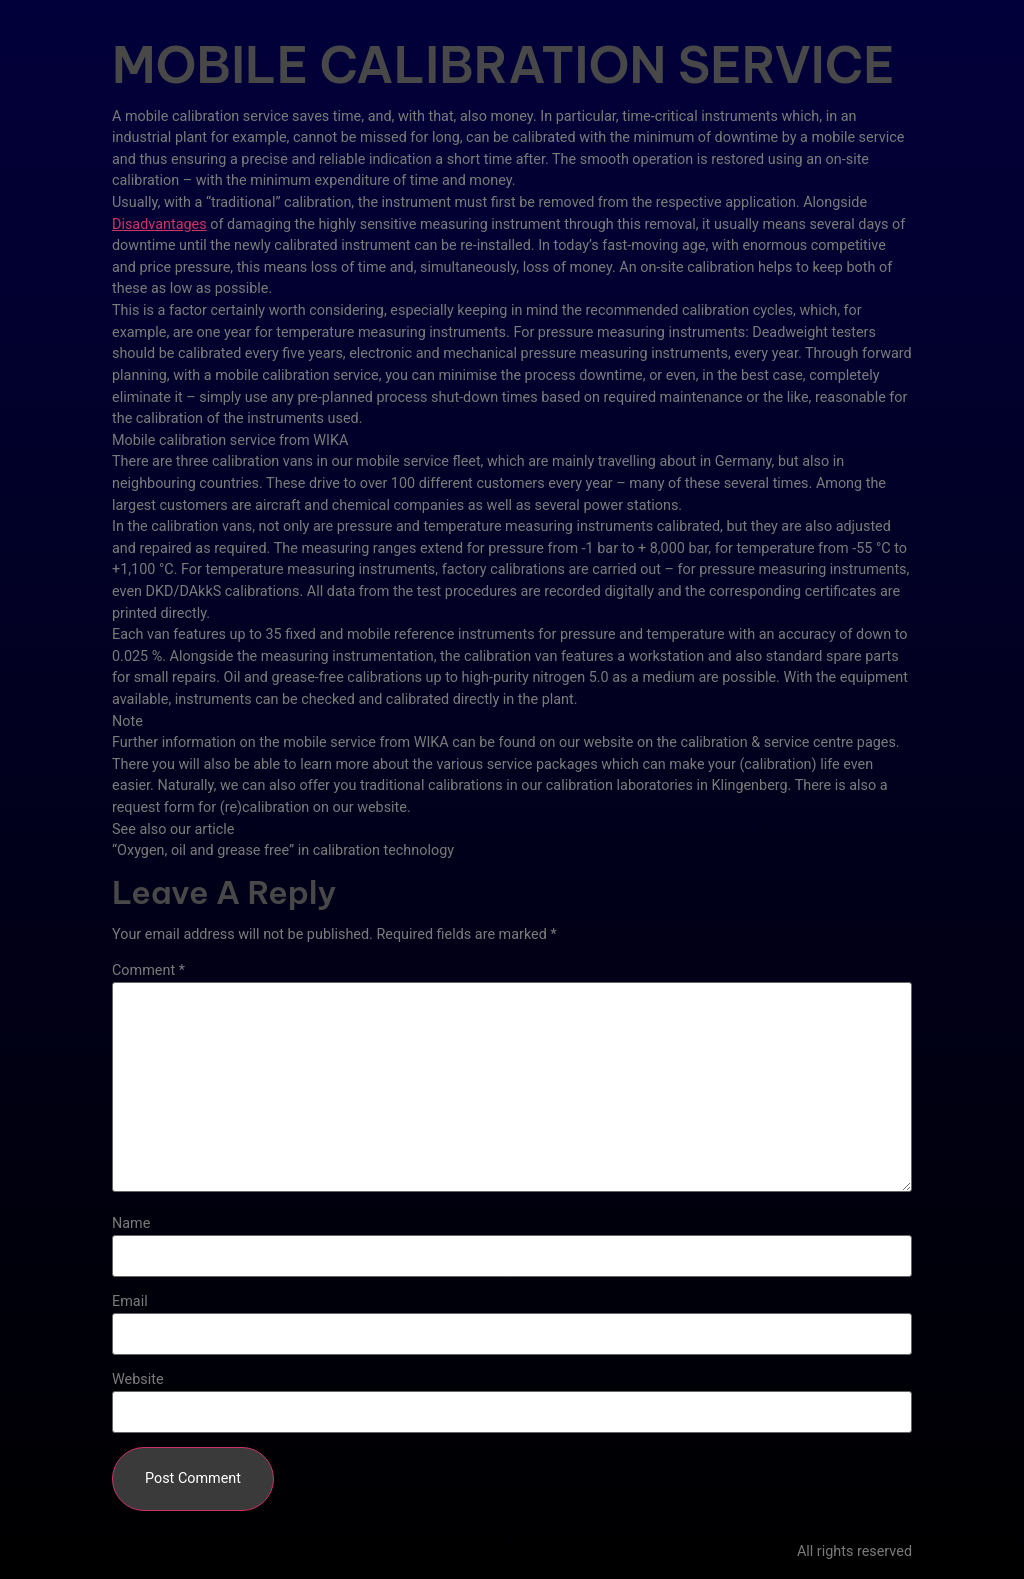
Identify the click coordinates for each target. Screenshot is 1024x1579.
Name (131, 1224)
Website (138, 1380)
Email (130, 1302)
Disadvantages (159, 224)
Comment (148, 971)
